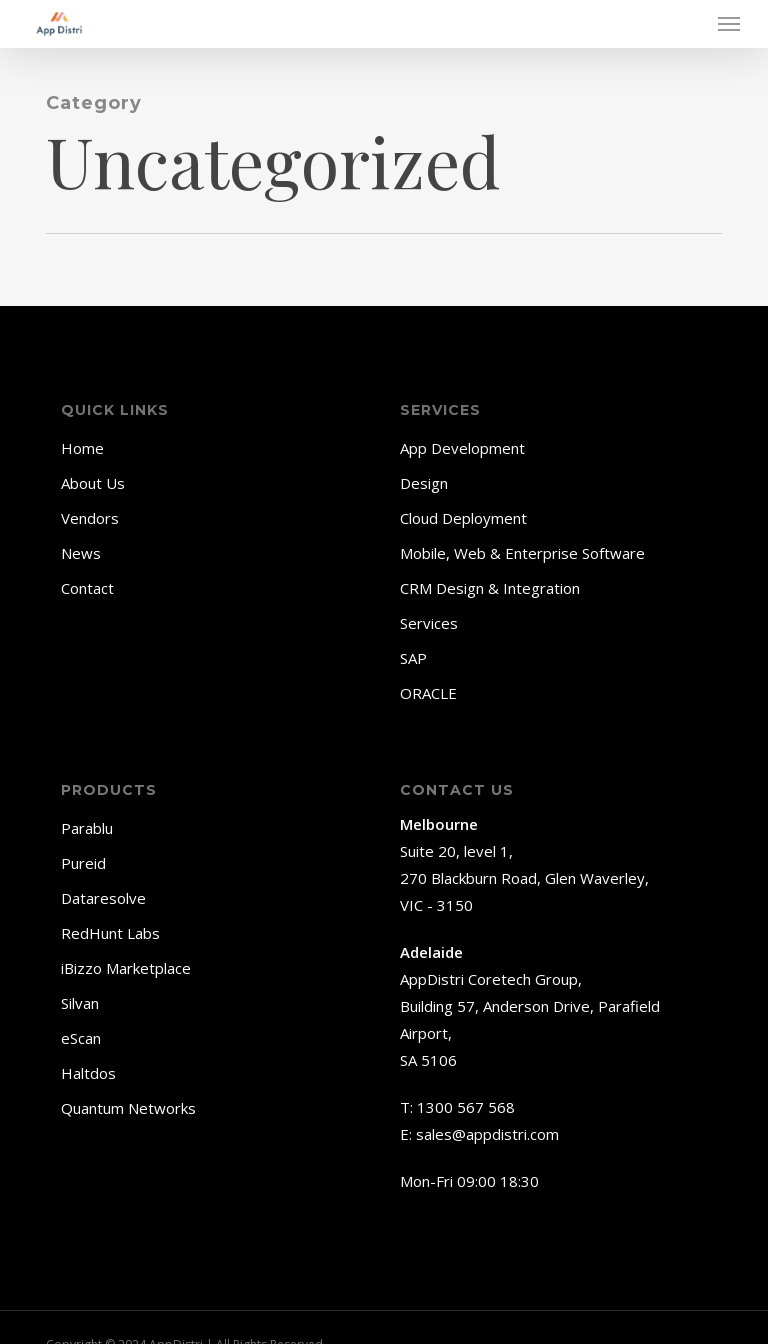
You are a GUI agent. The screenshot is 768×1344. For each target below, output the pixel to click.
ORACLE (428, 693)
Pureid (83, 863)
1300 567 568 (466, 1107)
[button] (729, 24)
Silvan (80, 1003)
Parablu (87, 828)
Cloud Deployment (463, 518)
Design (424, 483)
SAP (413, 658)
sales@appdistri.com (487, 1134)
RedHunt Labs (110, 933)
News (81, 553)
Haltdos (88, 1073)
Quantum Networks (128, 1108)
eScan (81, 1038)
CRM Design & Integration (490, 588)
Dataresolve (103, 898)
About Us (93, 483)
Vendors (90, 518)
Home (82, 448)
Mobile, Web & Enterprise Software (522, 553)
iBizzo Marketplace (126, 968)
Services (429, 623)
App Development (462, 448)
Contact (87, 588)
